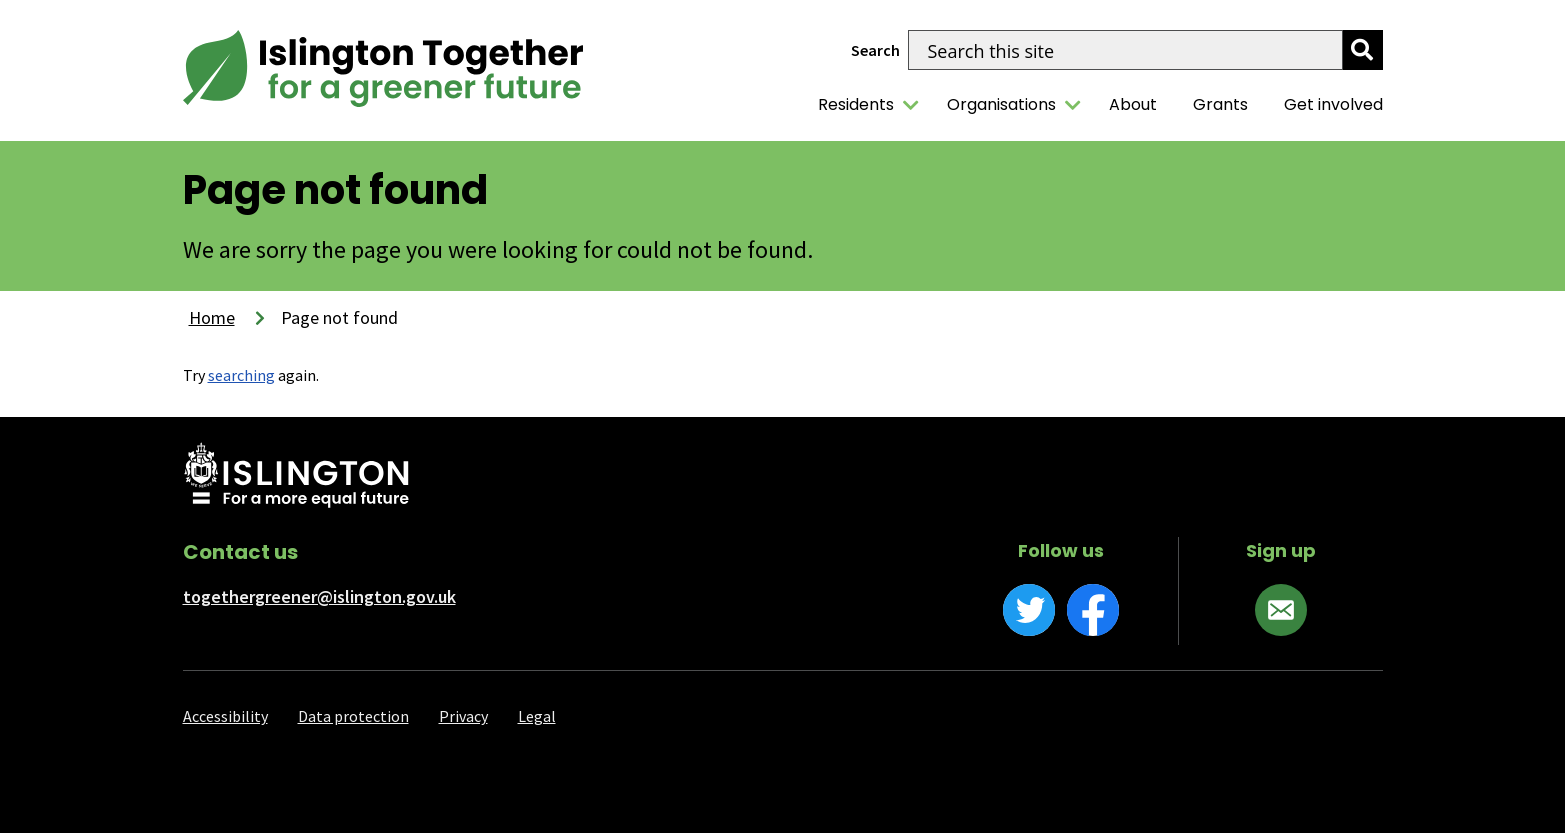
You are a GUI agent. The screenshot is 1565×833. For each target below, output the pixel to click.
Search (875, 50)
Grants (1220, 104)
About (1133, 104)
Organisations (1001, 104)
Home (212, 317)
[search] (1363, 50)
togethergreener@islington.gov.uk (319, 596)
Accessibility (225, 716)
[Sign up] (1281, 610)
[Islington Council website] (296, 477)
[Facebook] (1093, 610)
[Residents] (911, 105)
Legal (537, 716)
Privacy (463, 716)
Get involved (1333, 104)
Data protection (353, 716)
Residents (856, 104)
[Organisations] (1073, 105)
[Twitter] (1029, 610)
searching (241, 375)
